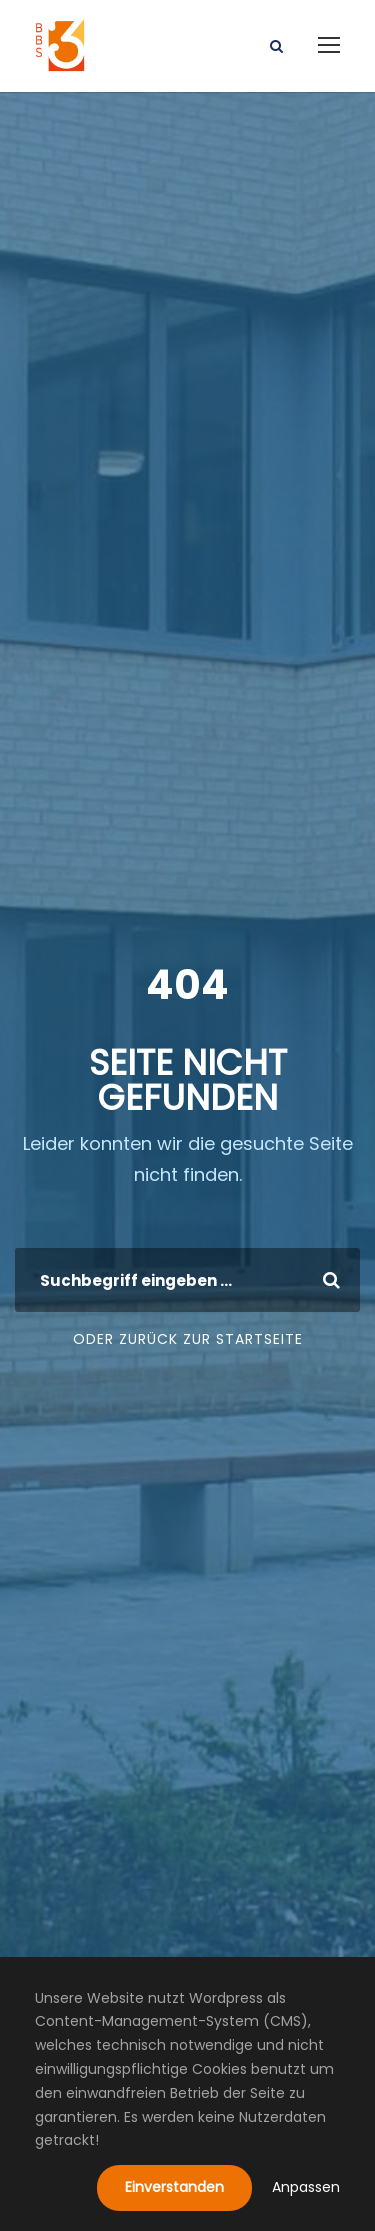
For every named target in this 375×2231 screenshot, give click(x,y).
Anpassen (306, 2187)
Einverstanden (174, 2187)
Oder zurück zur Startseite (188, 1339)
